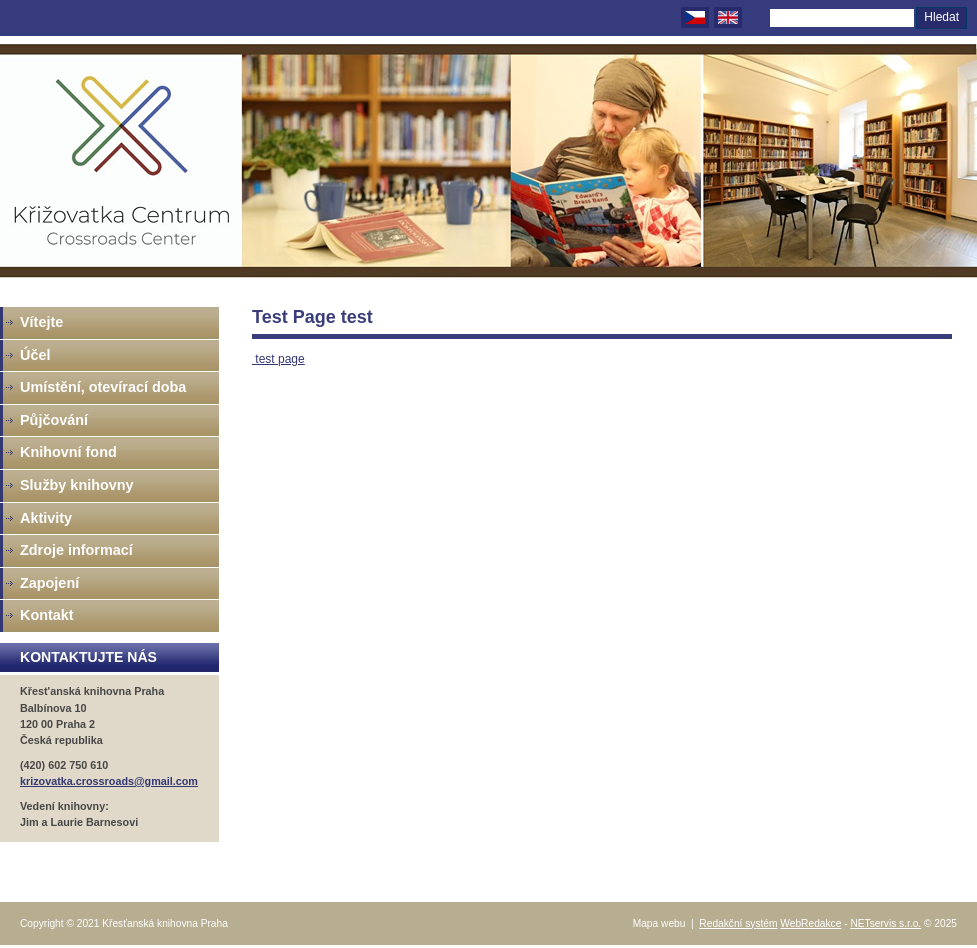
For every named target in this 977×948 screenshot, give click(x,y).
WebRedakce (810, 923)
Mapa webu (659, 923)
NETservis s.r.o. (885, 923)
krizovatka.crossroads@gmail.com (109, 781)
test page (278, 359)
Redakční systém (738, 923)
